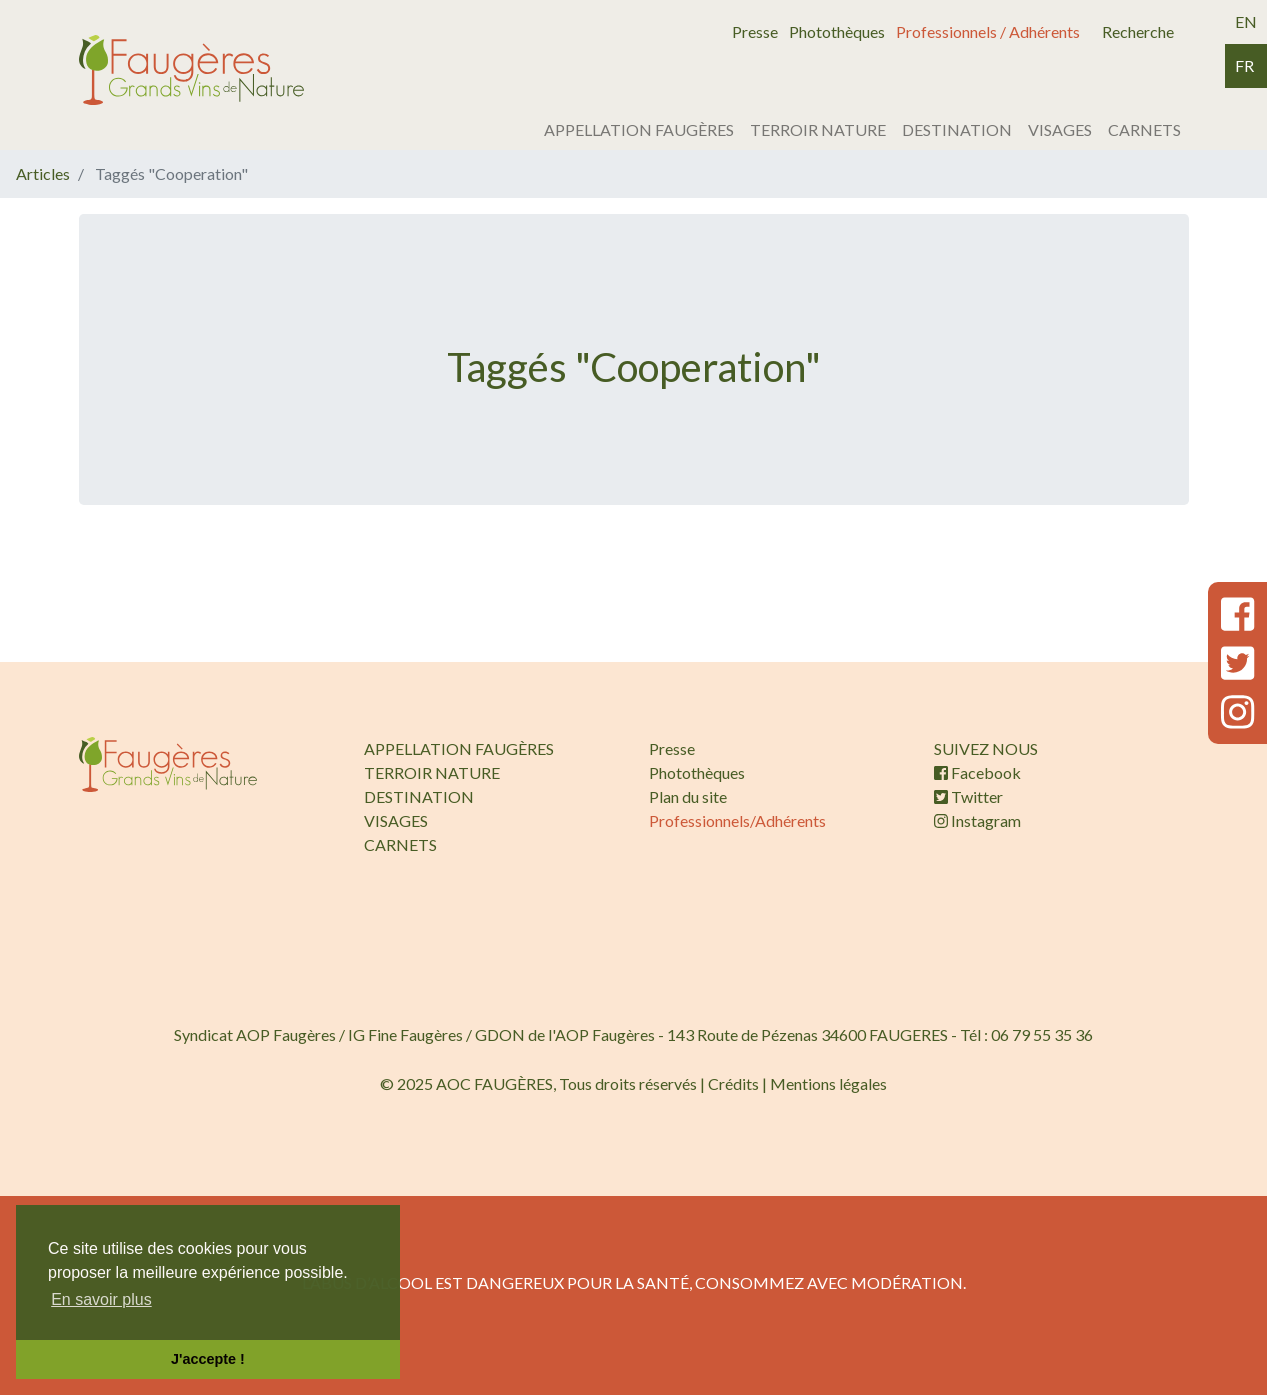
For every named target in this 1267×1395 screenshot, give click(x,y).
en (1246, 21)
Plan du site (688, 796)
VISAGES (1060, 129)
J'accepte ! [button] (208, 1359)
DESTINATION (957, 129)
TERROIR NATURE (818, 129)
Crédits (733, 1083)
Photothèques (837, 31)
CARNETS (1144, 129)
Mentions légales (828, 1083)
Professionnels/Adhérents (737, 820)
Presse (755, 31)
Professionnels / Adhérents (988, 31)
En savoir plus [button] (101, 1299)
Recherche (1138, 31)
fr (1244, 65)
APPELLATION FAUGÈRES (639, 129)
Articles (43, 173)
